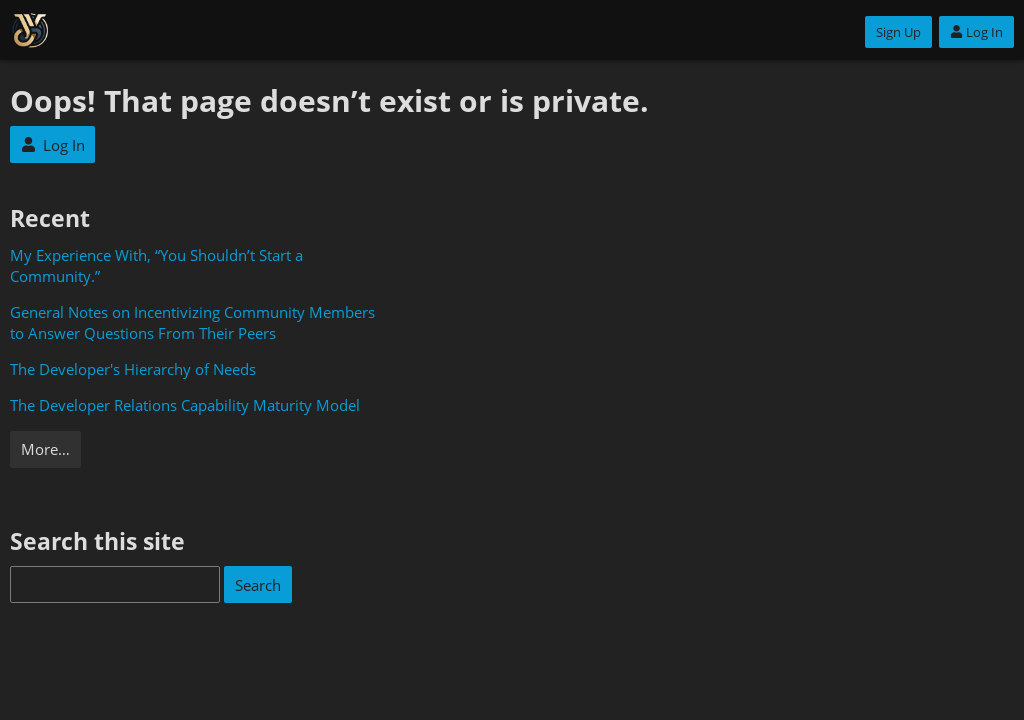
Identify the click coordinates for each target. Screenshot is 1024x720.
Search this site (97, 541)
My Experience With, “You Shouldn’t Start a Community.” (156, 265)
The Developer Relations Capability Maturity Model (185, 405)
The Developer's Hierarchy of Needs (133, 369)
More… (45, 449)
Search (258, 585)
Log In (976, 32)
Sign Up (898, 32)
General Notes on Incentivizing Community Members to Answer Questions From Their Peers (192, 322)
